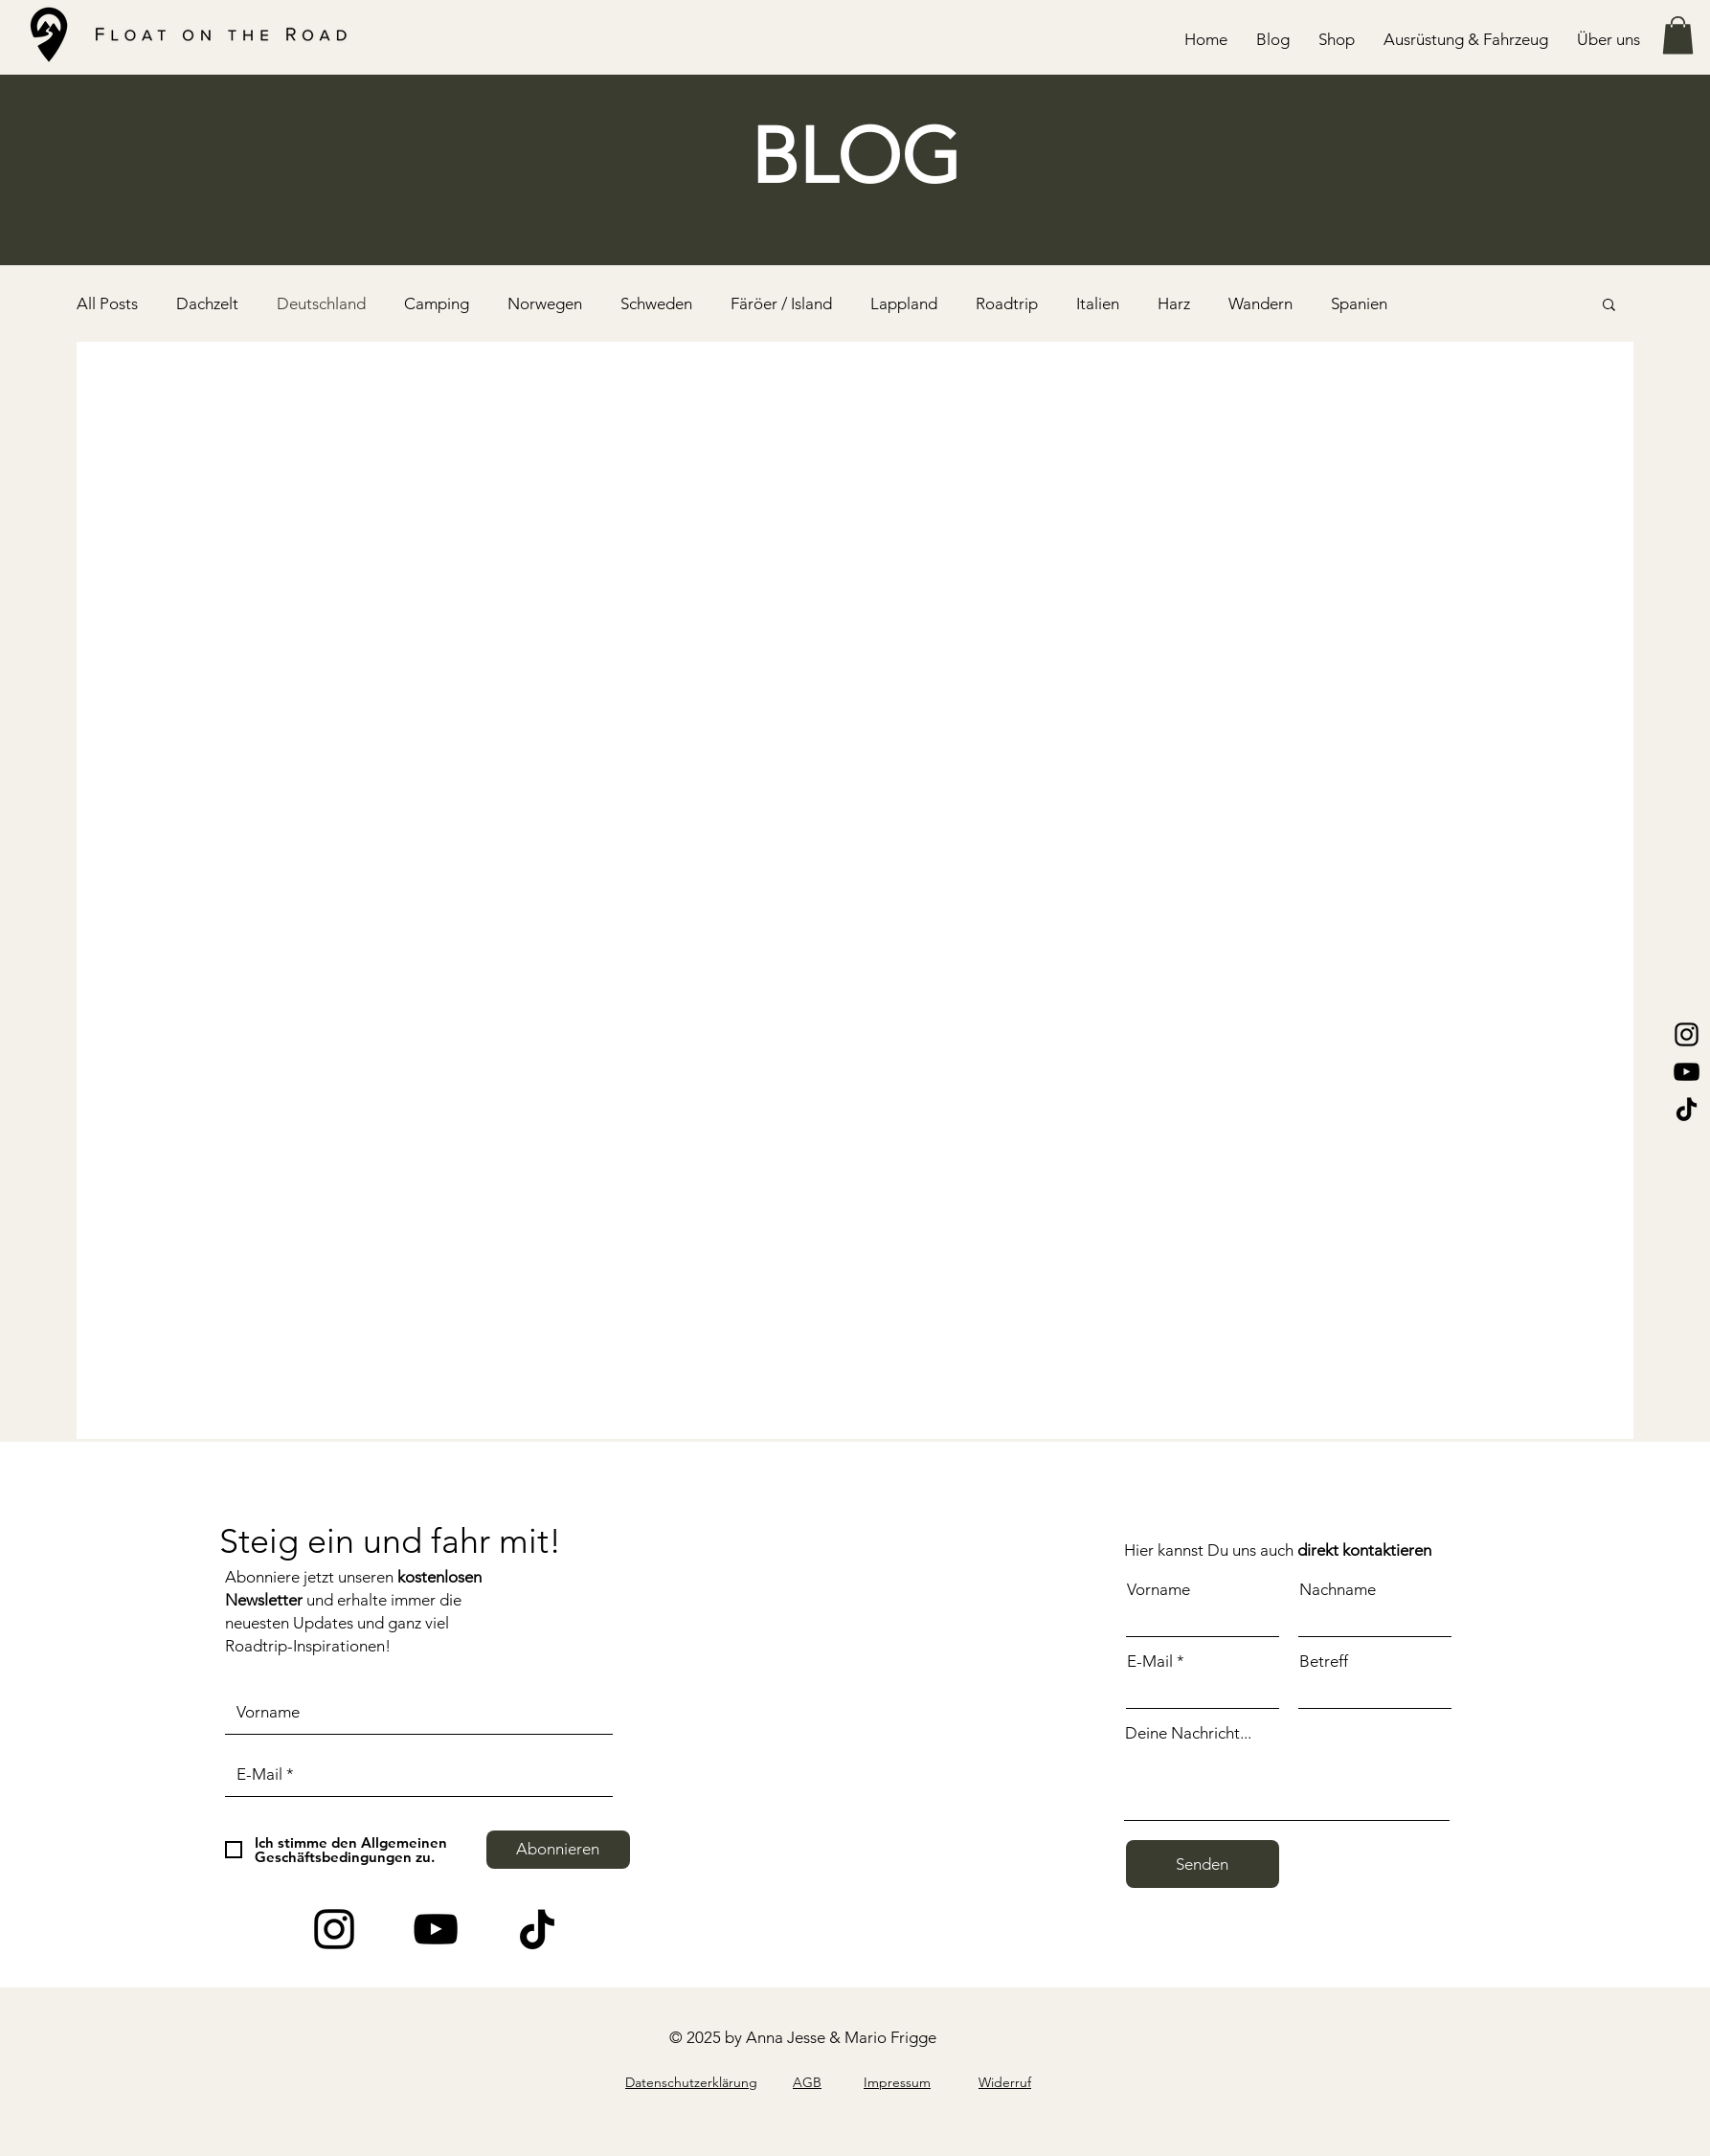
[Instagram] (1686, 1034)
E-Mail (1150, 1661)
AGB (807, 2082)
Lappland (903, 303)
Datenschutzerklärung (691, 2082)
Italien (1097, 303)
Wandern (1260, 303)
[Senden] (1202, 1864)
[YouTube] (1686, 1072)
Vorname (1158, 1590)
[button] (1466, 39)
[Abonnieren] (558, 1849)
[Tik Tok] (1686, 1109)
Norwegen (544, 303)
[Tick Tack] (537, 1929)
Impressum (897, 2082)
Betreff (1323, 1661)
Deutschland (321, 303)
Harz (1174, 303)
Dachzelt (207, 303)
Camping (436, 303)
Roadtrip (1007, 303)
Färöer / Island (781, 303)
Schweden (656, 303)
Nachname (1337, 1590)
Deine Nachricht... (1188, 1733)
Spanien (1359, 303)
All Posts (107, 303)
